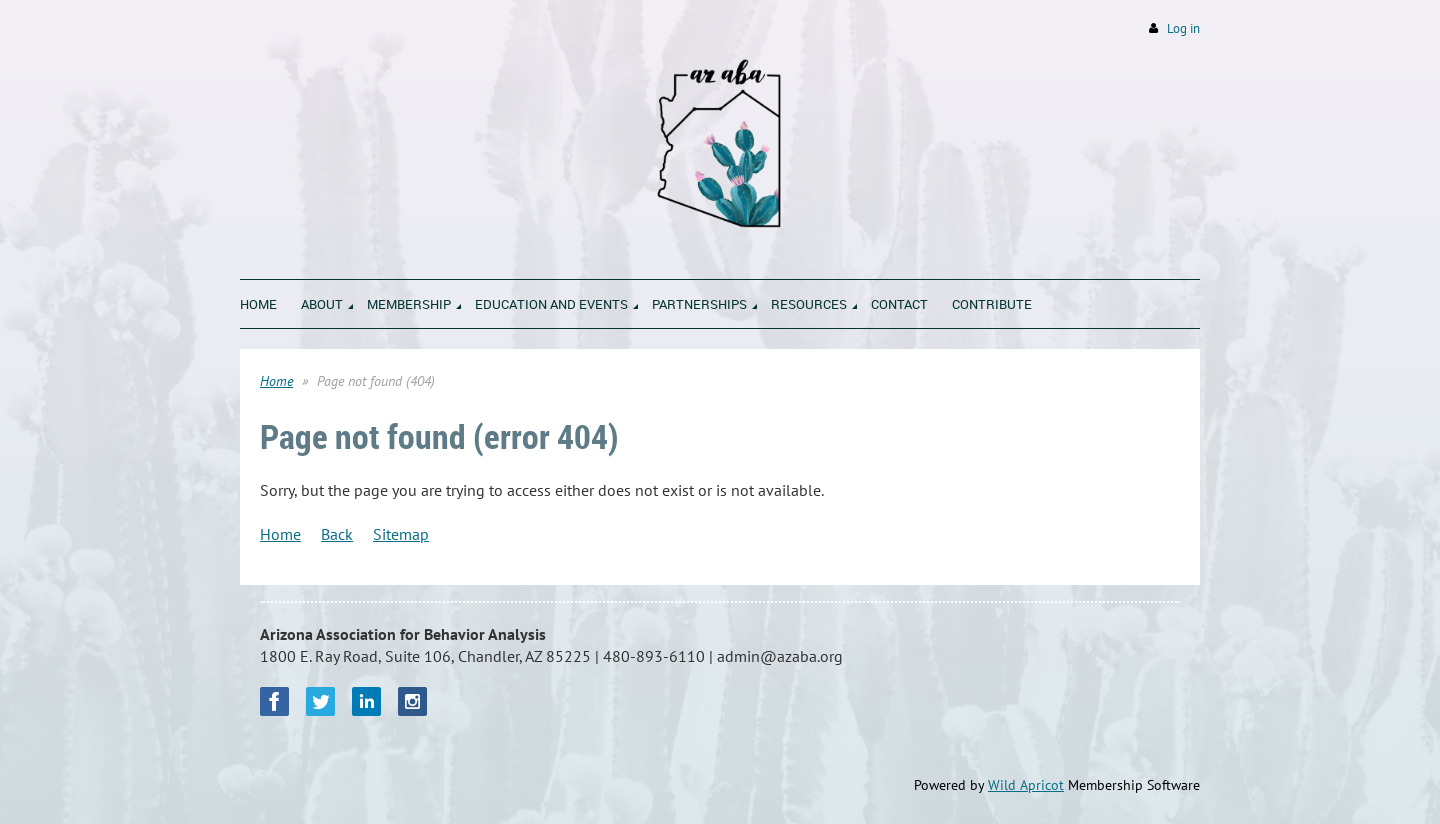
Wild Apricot (1026, 785)
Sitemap (401, 534)
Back (337, 534)
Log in (1183, 28)
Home (276, 381)
